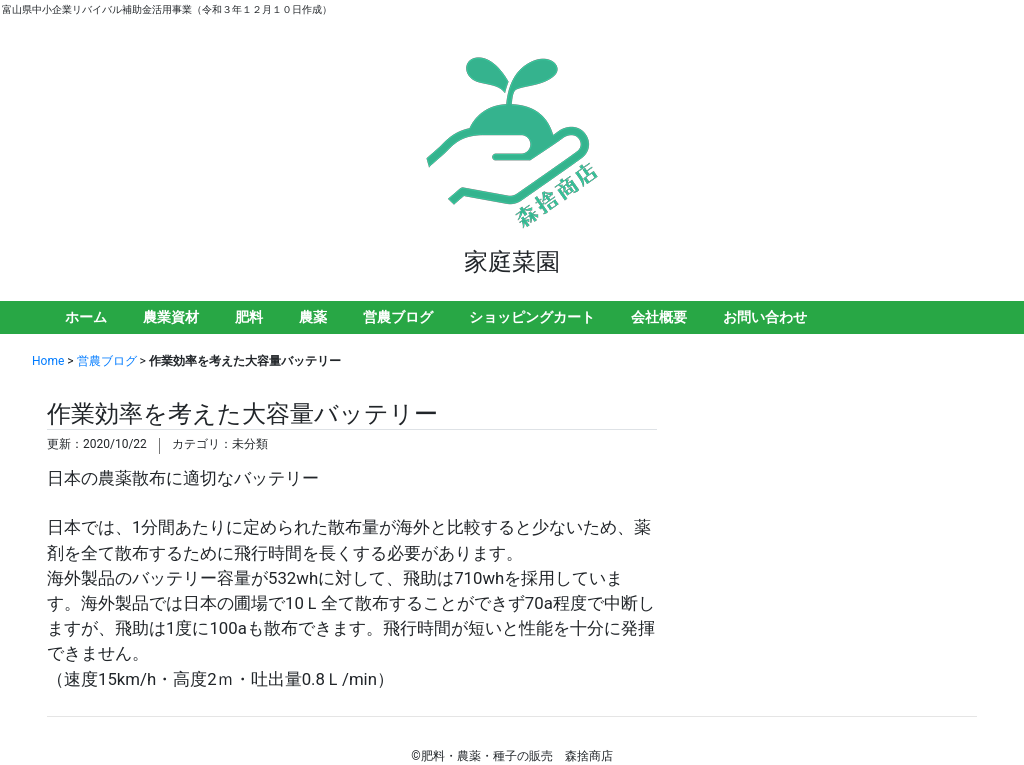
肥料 (249, 317)
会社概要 (659, 317)
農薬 (313, 317)
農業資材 (171, 317)
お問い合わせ (765, 317)
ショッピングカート (532, 317)
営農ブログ (398, 317)
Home (48, 361)
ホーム (86, 317)
